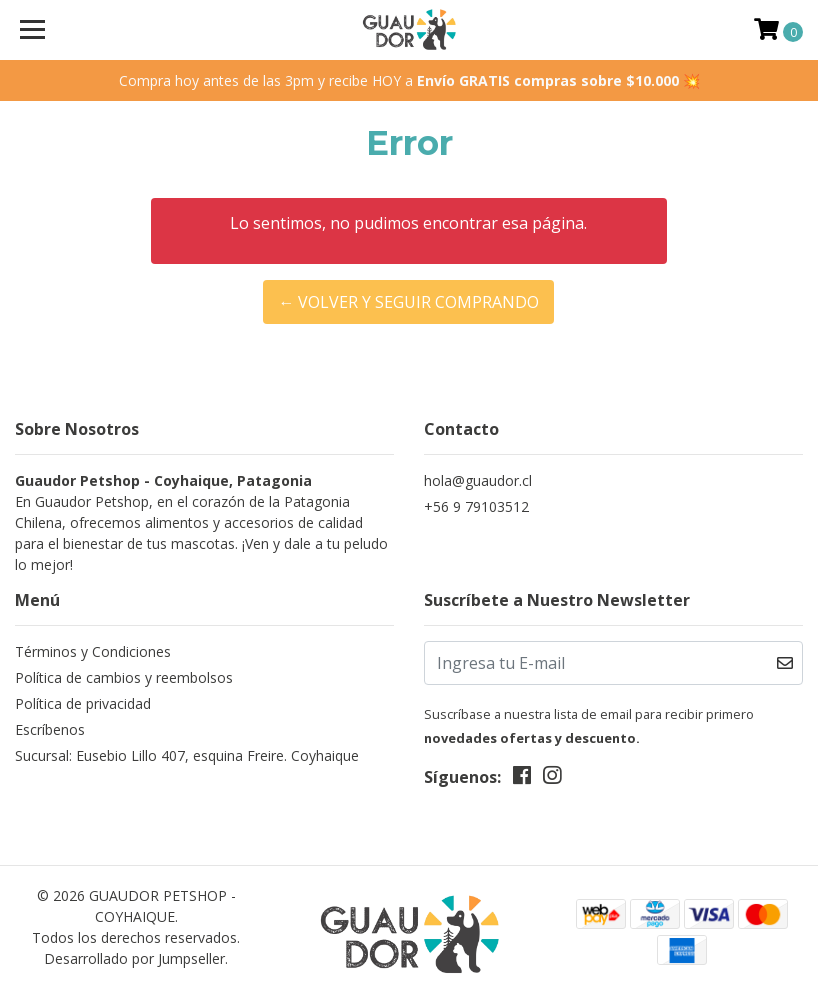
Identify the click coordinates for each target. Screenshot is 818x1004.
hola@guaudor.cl (478, 480)
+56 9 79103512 (476, 506)
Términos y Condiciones (93, 651)
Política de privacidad (83, 703)
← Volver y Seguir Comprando (408, 302)
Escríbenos (50, 729)
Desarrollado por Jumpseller (134, 958)
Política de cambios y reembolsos (124, 677)
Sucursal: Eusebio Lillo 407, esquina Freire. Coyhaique (187, 755)
